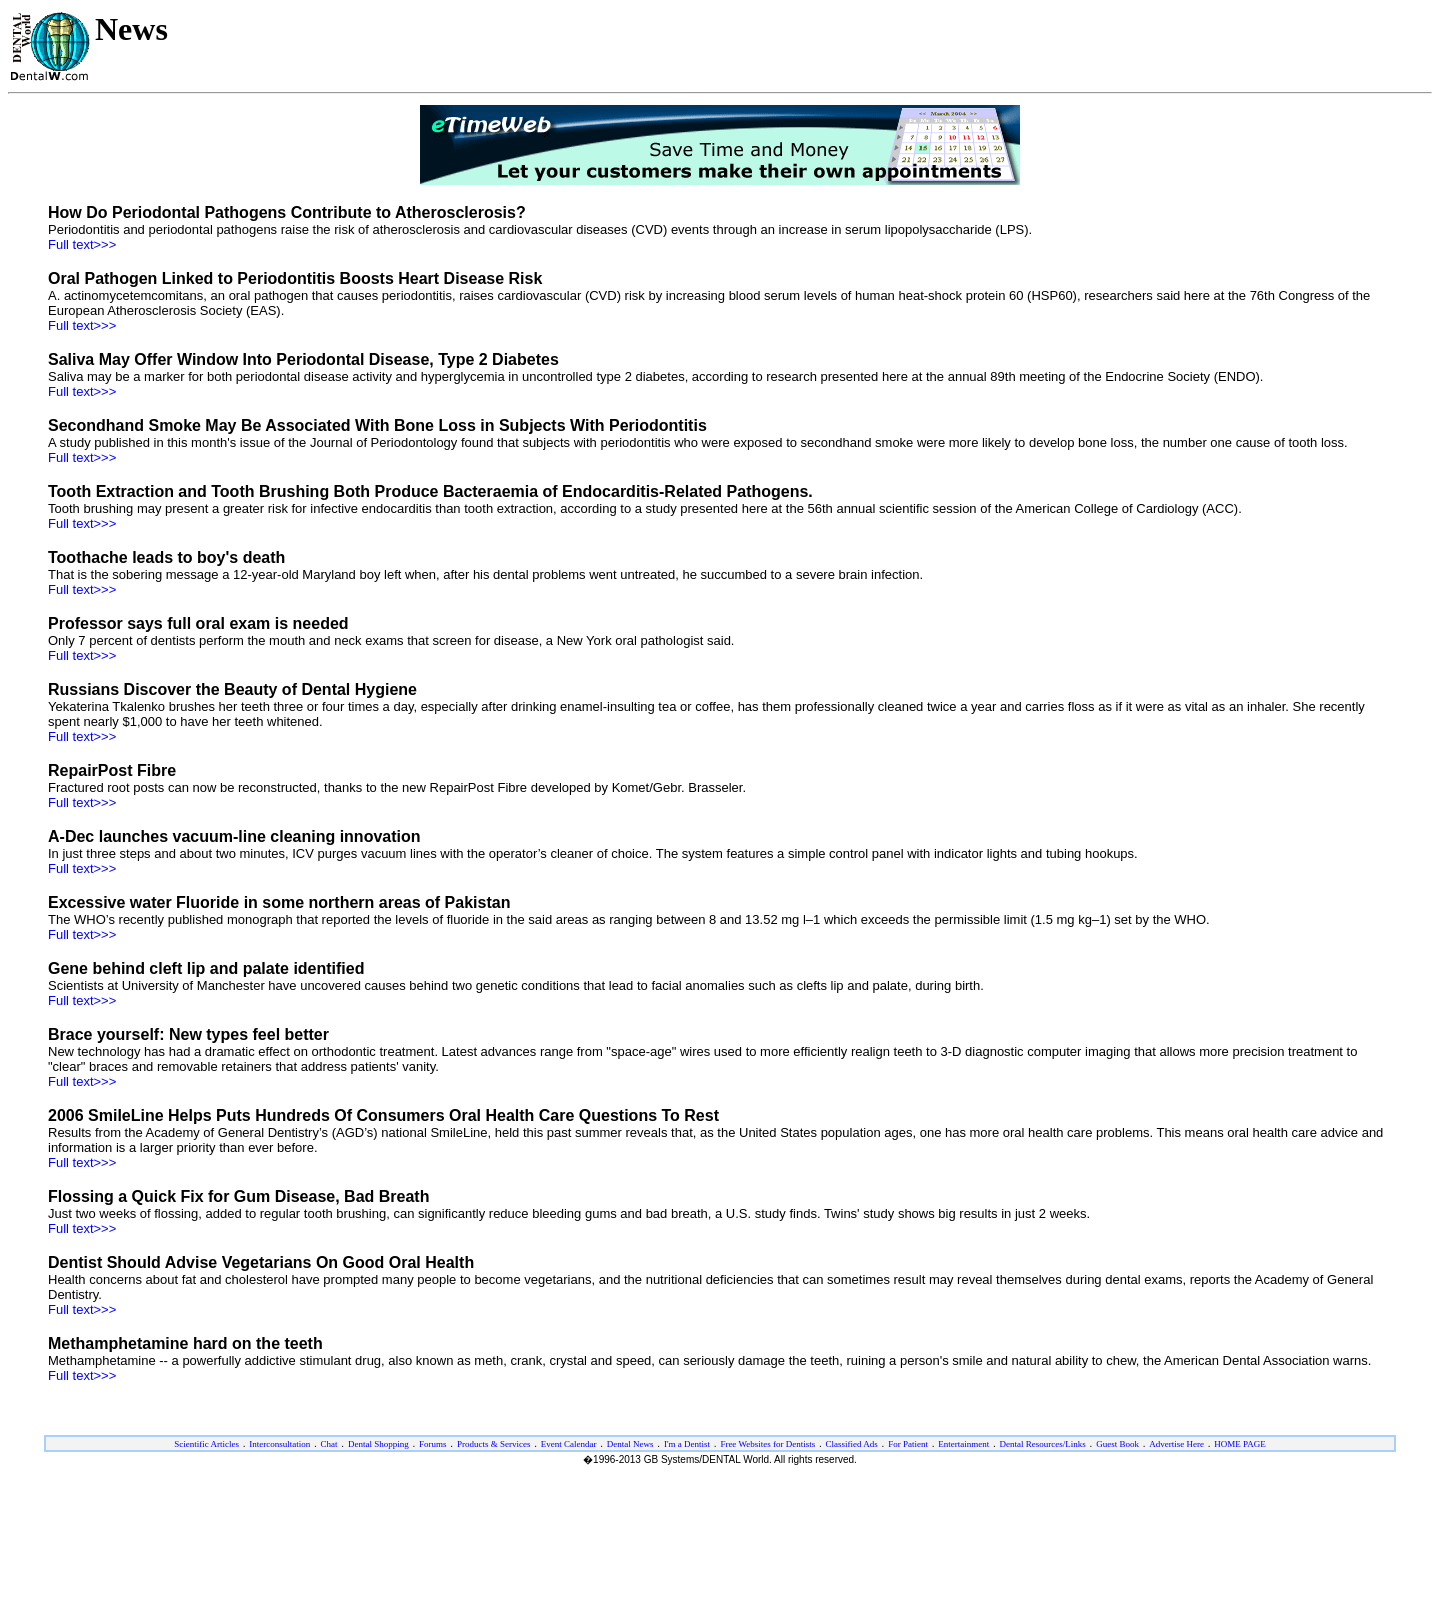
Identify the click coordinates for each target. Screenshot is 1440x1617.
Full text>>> (82, 244)
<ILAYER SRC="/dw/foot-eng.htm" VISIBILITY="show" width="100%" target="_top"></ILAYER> (720, 1492)
